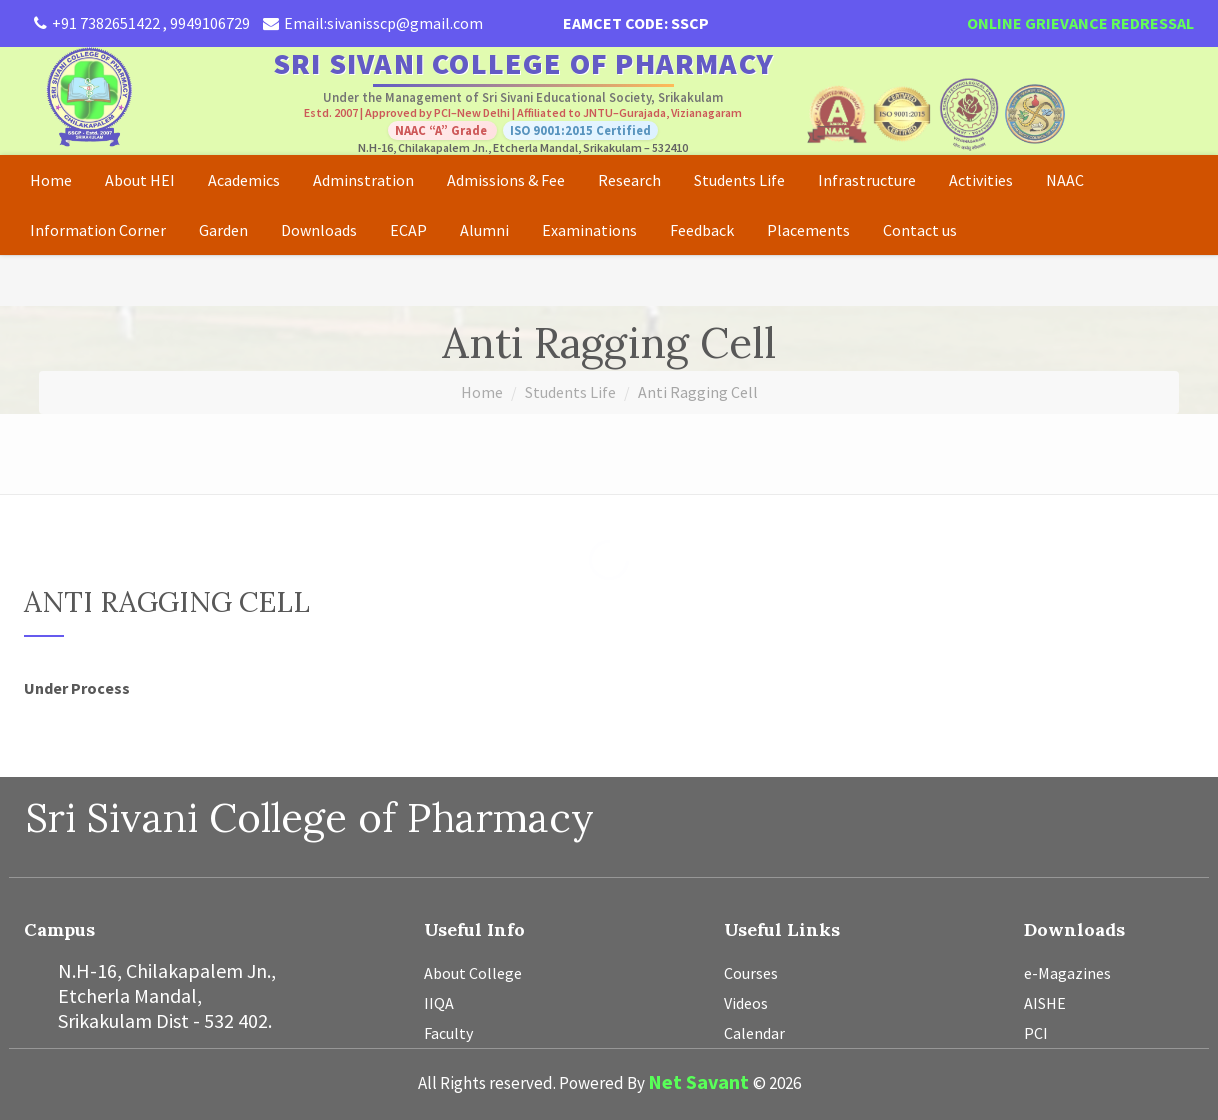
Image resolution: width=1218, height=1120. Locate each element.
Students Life (739, 180)
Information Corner (98, 230)
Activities (981, 180)
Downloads (319, 230)
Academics (244, 180)
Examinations (589, 230)
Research (629, 180)
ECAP (408, 230)
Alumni (484, 230)
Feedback (702, 230)
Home (51, 180)
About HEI (140, 180)
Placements (808, 230)
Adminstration (363, 180)
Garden (223, 230)
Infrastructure (867, 180)
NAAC (1065, 180)
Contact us (920, 230)
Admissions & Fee (506, 180)
